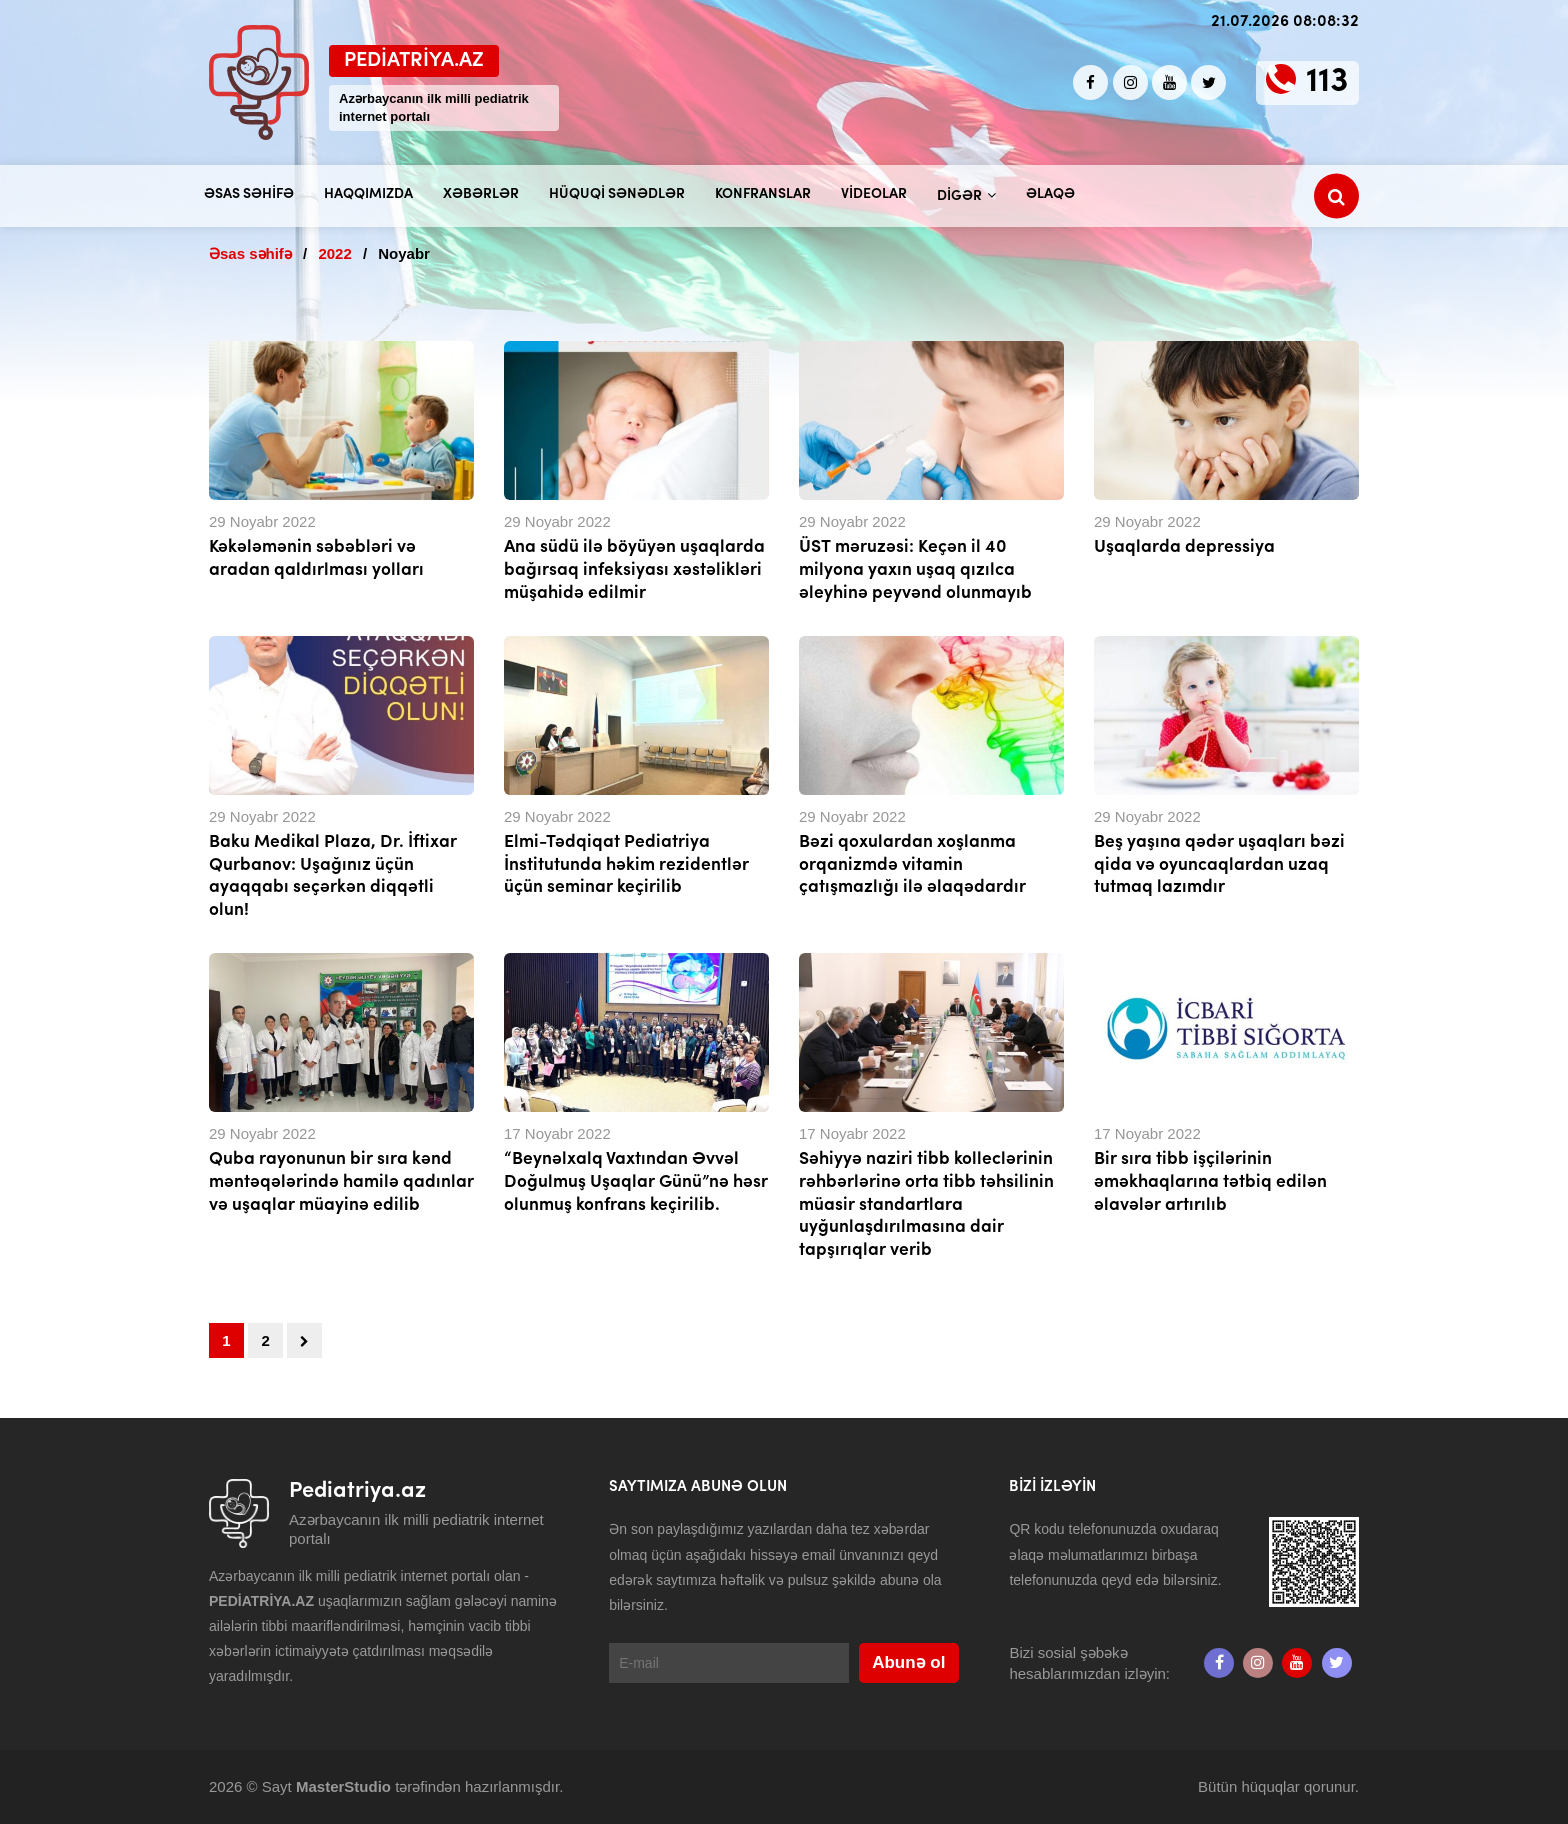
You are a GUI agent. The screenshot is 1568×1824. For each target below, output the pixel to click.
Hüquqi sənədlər (617, 194)
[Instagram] (1130, 82)
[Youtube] (1169, 82)
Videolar (874, 194)
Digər (959, 196)
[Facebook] (1090, 82)
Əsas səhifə (249, 194)
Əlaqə (1050, 194)
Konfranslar (763, 194)
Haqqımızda (368, 194)
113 (1327, 82)
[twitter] (1208, 82)
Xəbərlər (481, 194)
